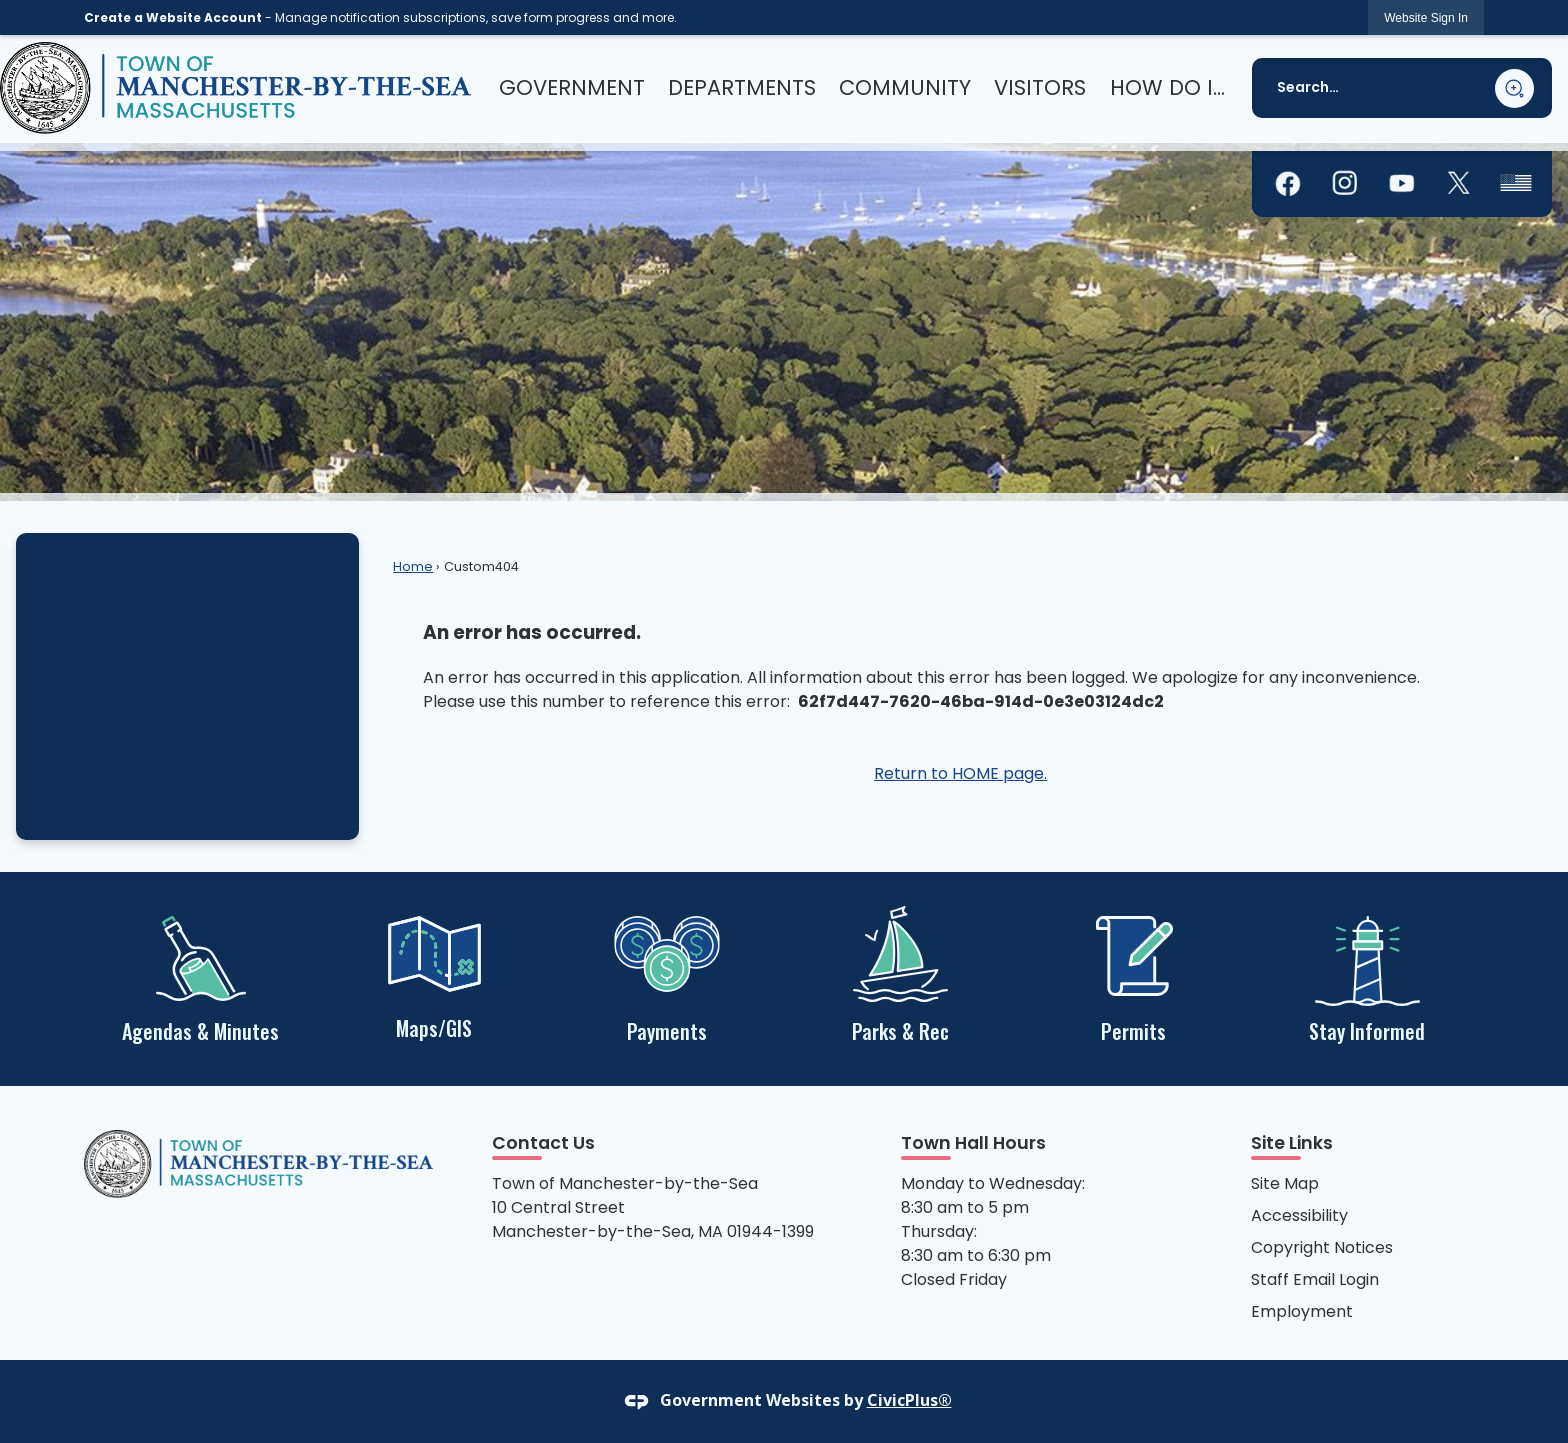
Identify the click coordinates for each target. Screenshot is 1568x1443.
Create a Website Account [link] (173, 17)
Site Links (1292, 1143)
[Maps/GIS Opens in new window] (433, 975)
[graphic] (1288, 184)
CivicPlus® (909, 1400)
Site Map (1285, 1183)
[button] (1514, 88)
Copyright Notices (1322, 1247)
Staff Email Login (1315, 1279)
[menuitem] (572, 88)
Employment (1302, 1311)
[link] (1426, 17)
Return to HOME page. (960, 773)
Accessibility (1299, 1215)
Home (413, 566)
